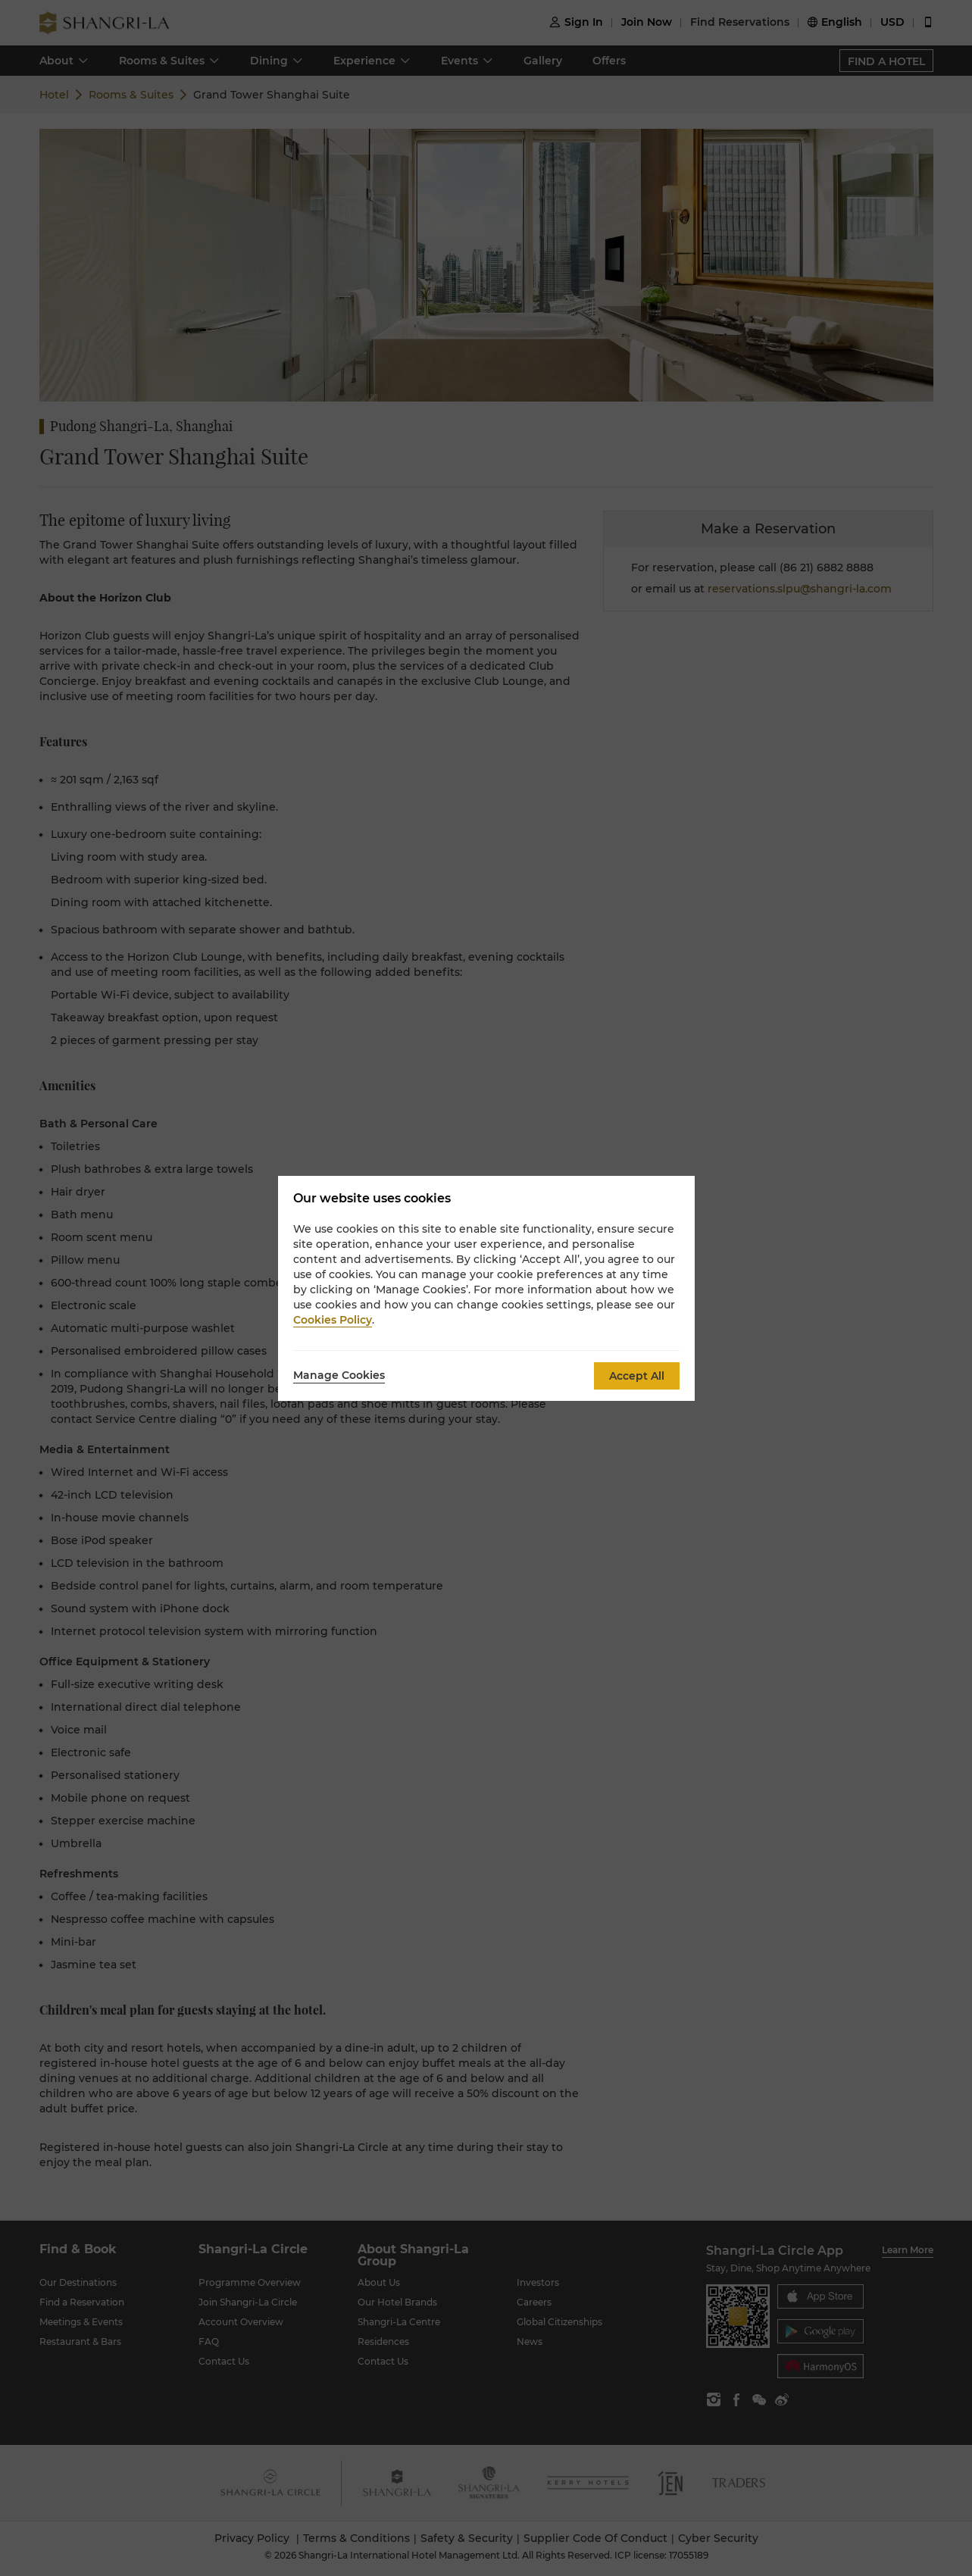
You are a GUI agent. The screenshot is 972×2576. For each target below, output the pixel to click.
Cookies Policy (332, 1320)
